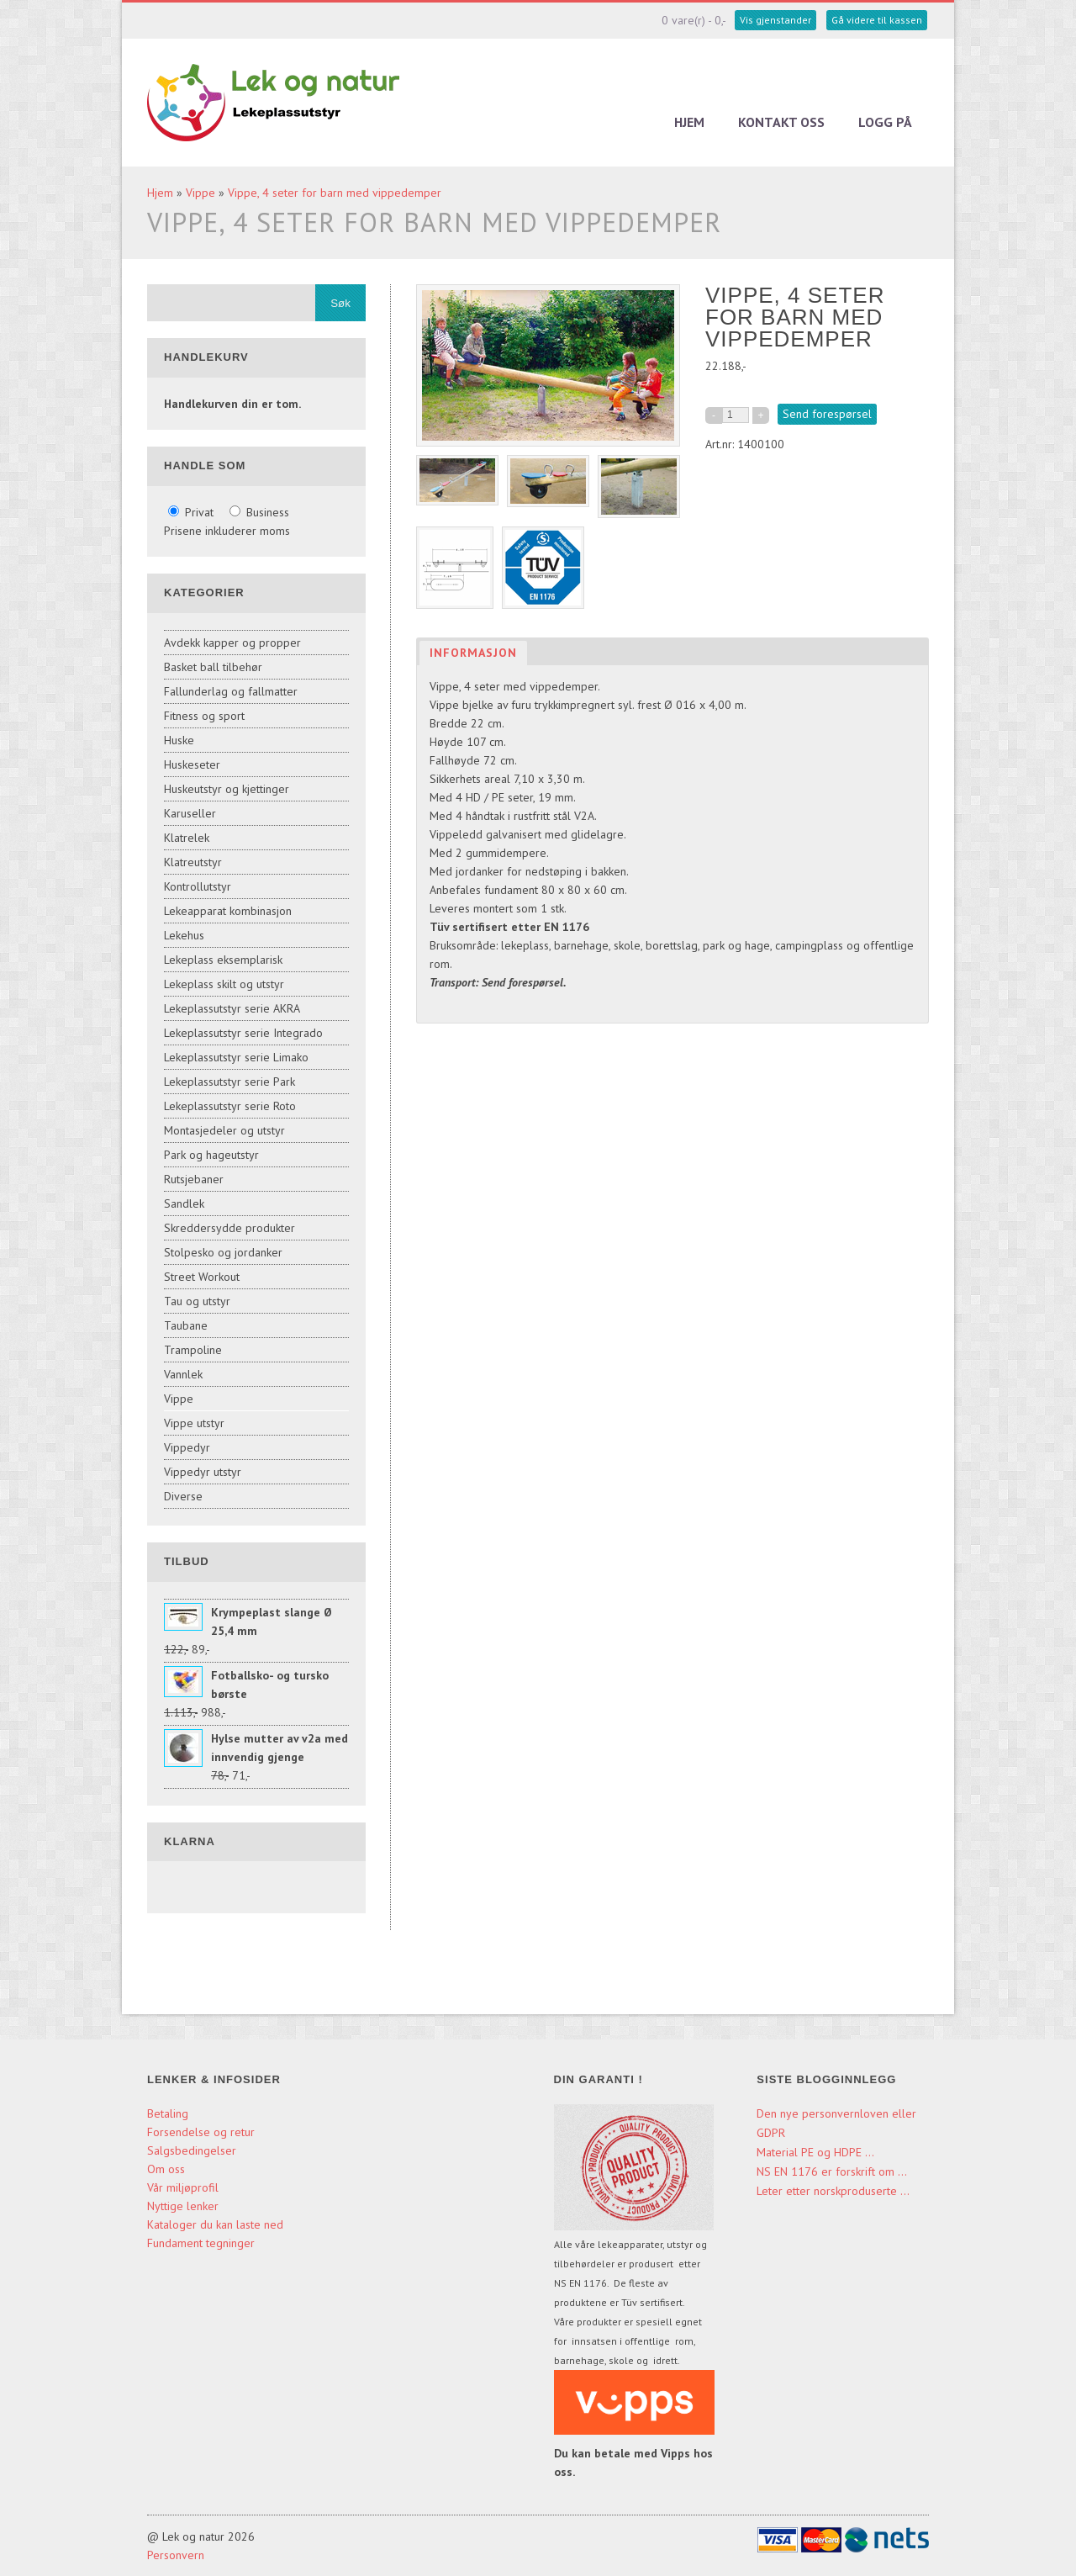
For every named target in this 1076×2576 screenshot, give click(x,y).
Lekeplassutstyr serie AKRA (232, 1008)
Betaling (167, 2113)
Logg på (885, 122)
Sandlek (184, 1203)
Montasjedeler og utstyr (224, 1130)
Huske (179, 740)
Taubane (186, 1325)
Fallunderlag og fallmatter (231, 691)
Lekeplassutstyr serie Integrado (243, 1032)
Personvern (175, 2555)
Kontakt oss (781, 122)
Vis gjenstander (775, 19)
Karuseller (190, 813)
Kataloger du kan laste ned (215, 2224)
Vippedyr (187, 1447)
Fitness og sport (204, 715)
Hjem (689, 122)
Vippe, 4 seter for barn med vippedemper (334, 192)
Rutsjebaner (194, 1179)
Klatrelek (186, 837)
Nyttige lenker (183, 2206)
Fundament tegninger (202, 2243)
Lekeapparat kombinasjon (228, 910)
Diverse (183, 1496)
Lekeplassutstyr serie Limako (236, 1057)
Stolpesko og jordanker (223, 1252)
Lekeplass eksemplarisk (223, 959)
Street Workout (202, 1276)
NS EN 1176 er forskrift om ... (832, 2171)
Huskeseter (192, 764)
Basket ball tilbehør (213, 666)
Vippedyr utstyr (202, 1471)
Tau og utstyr (197, 1301)
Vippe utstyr (194, 1423)
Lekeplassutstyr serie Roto (230, 1105)
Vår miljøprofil (183, 2187)
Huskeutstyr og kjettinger (226, 788)
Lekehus (184, 935)
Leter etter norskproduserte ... (833, 2190)
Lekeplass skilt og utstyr (224, 984)
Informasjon (473, 652)
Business (259, 512)
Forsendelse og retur (201, 2132)
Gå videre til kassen (876, 19)
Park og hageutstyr (211, 1154)
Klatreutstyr (193, 862)
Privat (192, 512)
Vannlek (183, 1374)
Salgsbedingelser (191, 2150)
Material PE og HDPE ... (815, 2152)
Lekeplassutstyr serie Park (229, 1081)
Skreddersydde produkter (229, 1227)
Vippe (200, 192)
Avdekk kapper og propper (232, 642)
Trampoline (193, 1349)
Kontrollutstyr (197, 886)
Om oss (166, 2169)
